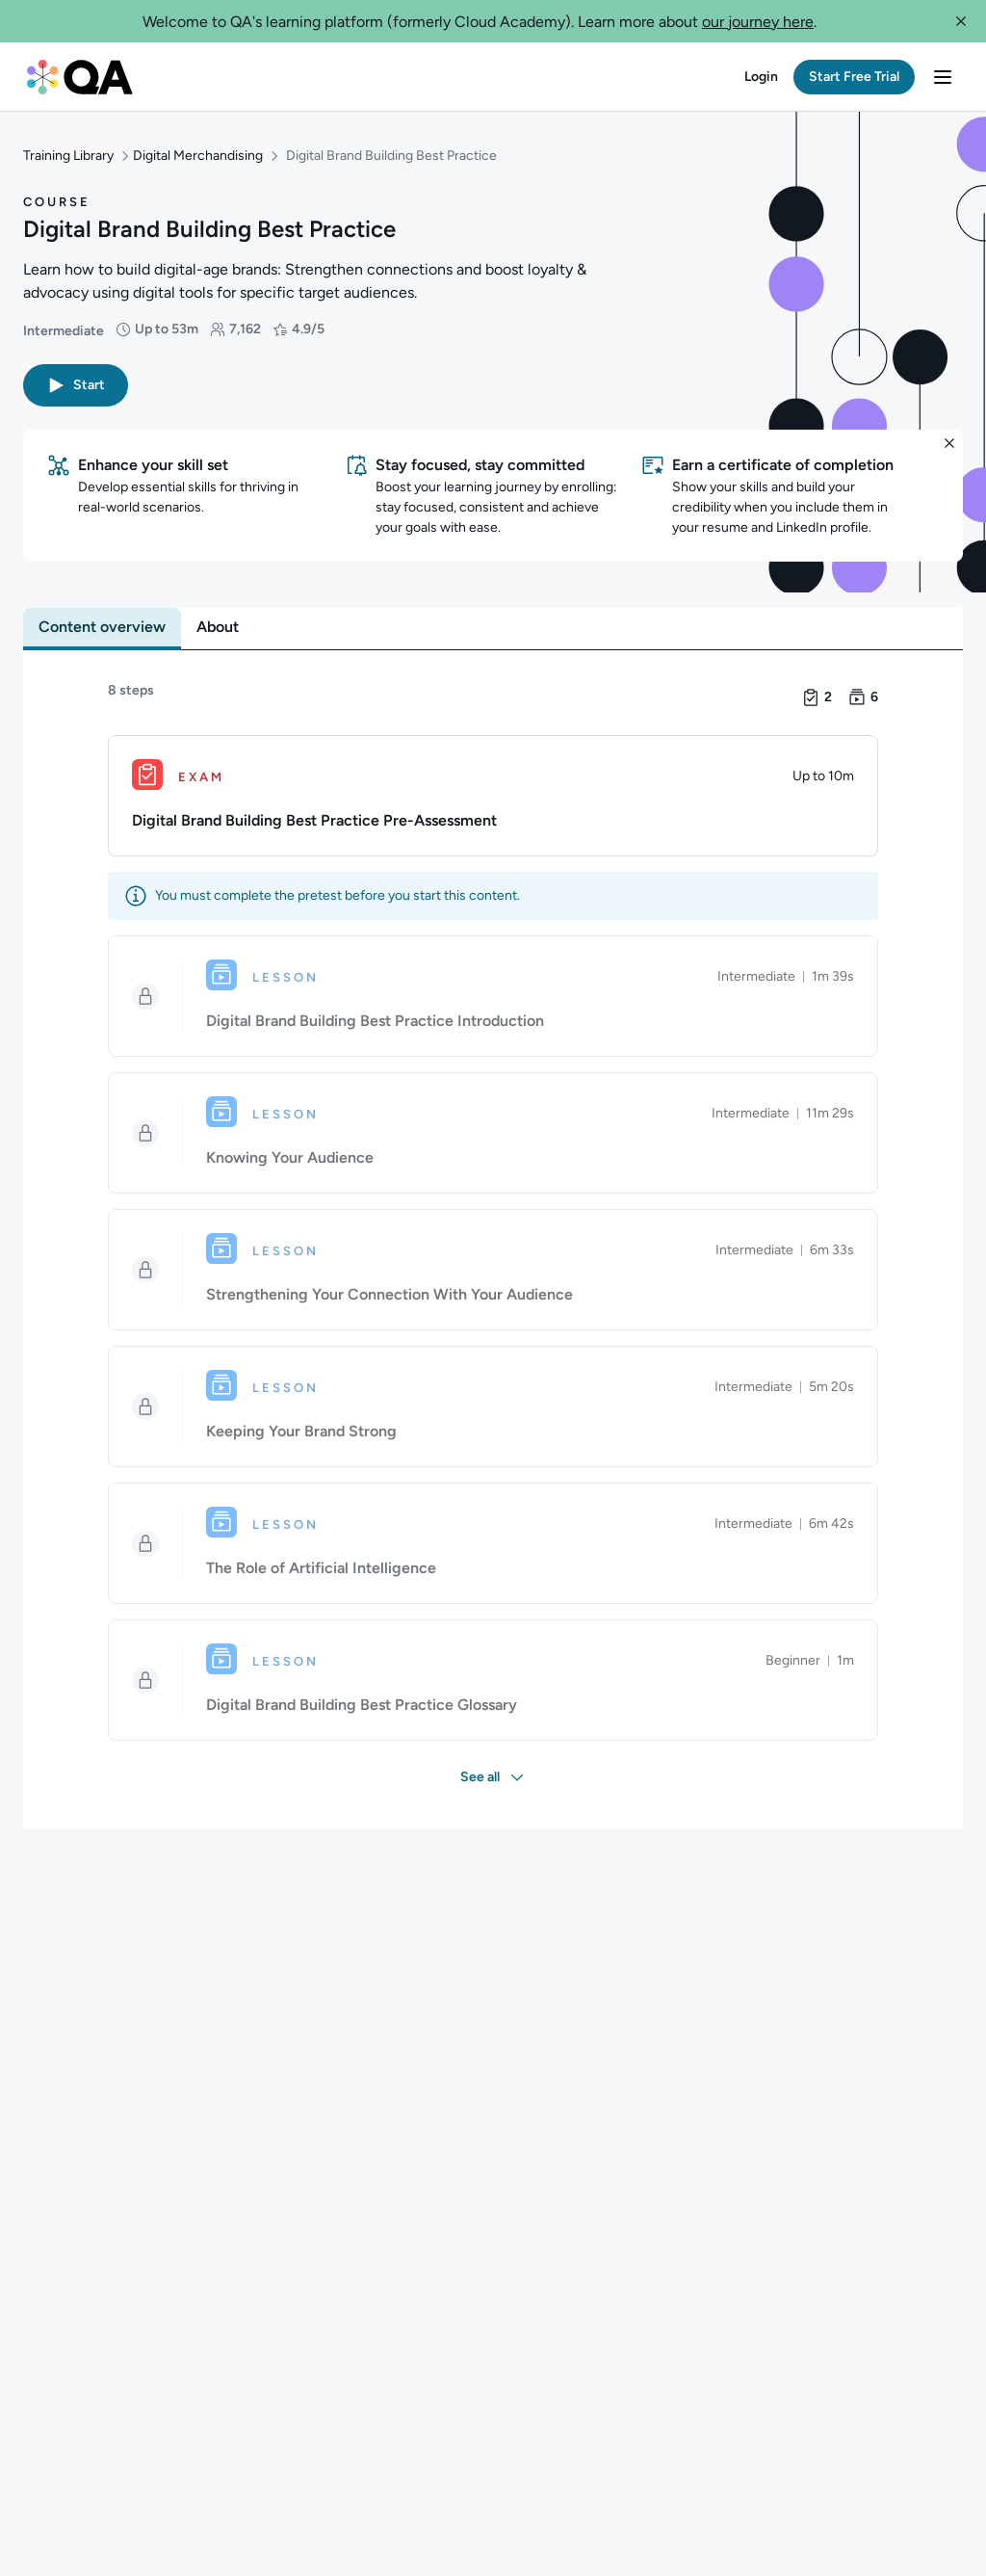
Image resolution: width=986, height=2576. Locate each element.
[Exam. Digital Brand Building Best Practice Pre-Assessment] (493, 782)
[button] (960, 21)
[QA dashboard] (80, 77)
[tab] (102, 613)
